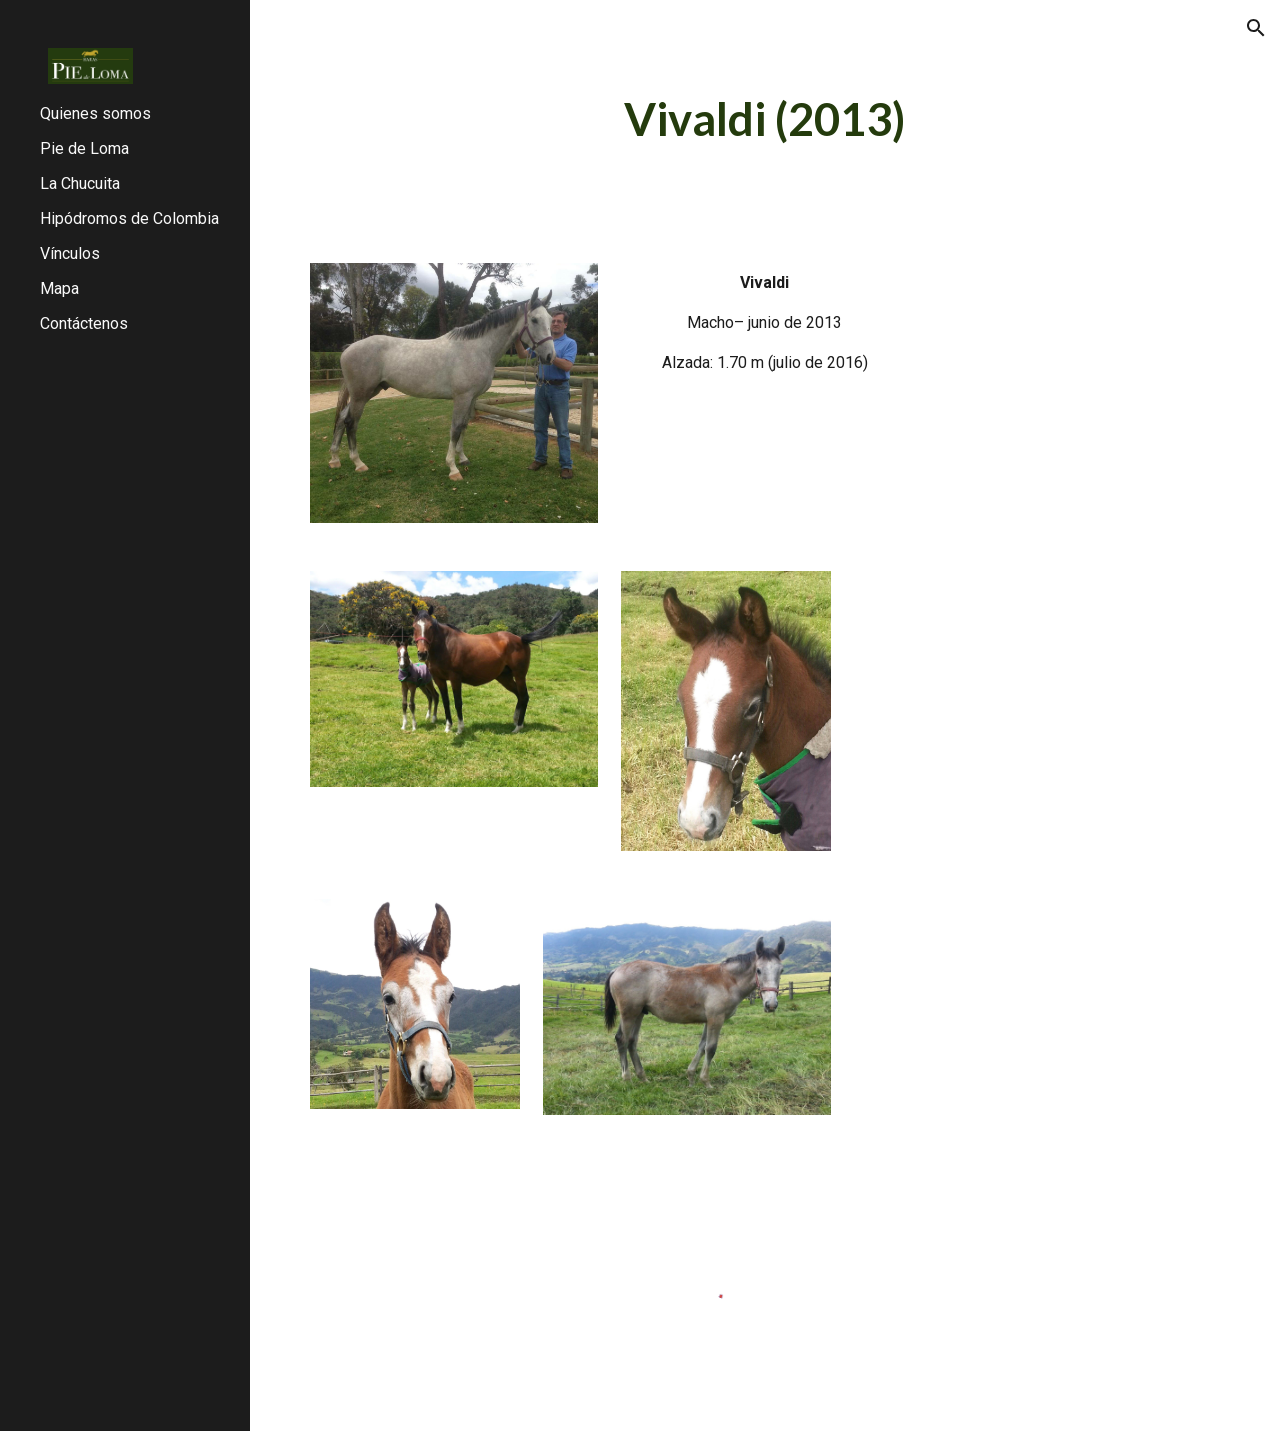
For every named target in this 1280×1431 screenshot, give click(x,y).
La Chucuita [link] (80, 183)
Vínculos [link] (70, 253)
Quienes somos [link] (95, 113)
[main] (764, 119)
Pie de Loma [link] (84, 148)
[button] (1256, 28)
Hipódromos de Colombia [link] (129, 218)
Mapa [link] (59, 288)
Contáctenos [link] (84, 323)
